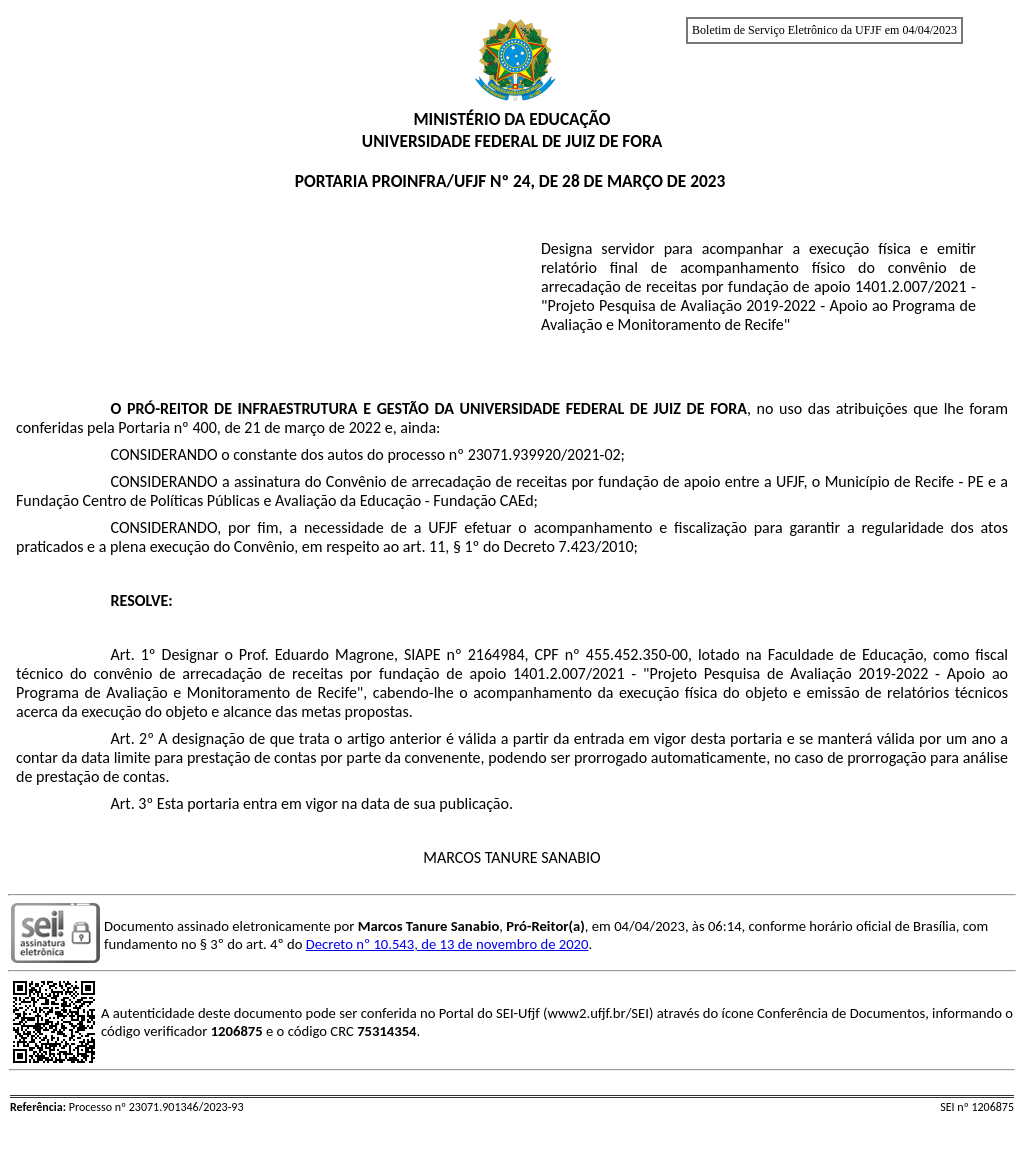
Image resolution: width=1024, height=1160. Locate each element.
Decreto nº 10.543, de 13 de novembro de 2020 (447, 944)
